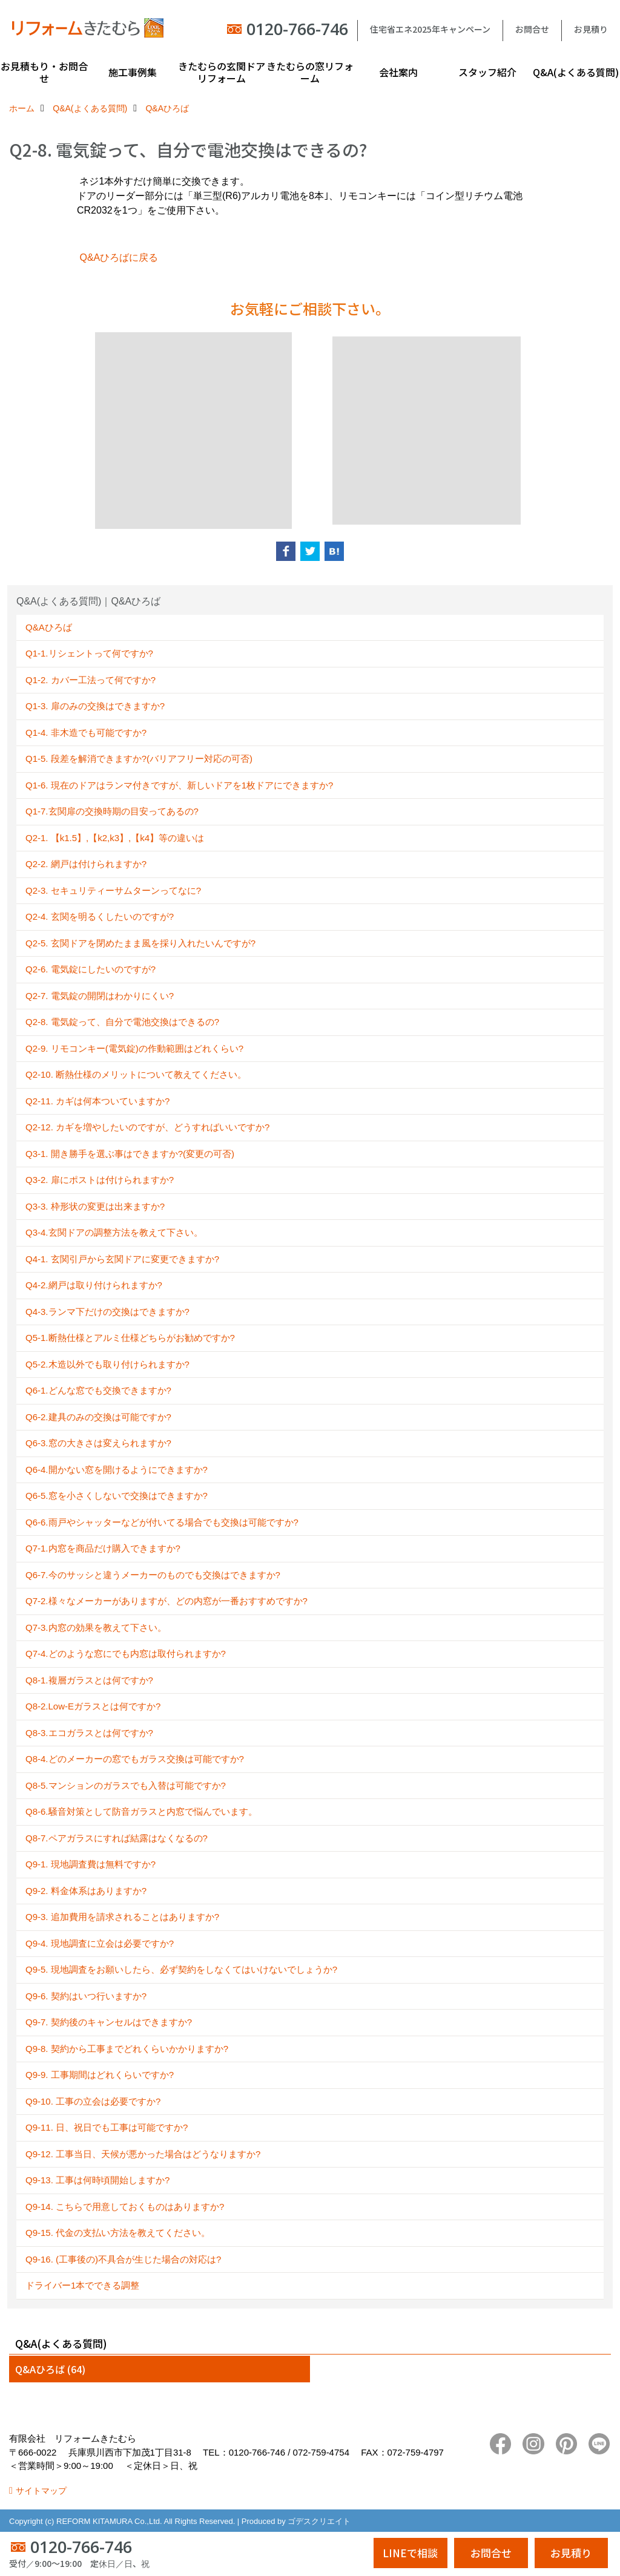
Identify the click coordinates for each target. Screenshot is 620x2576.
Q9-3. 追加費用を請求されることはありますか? (122, 1917)
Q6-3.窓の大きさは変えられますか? (98, 1443)
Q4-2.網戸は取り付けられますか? (93, 1285)
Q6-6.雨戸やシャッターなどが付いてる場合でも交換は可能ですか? (161, 1522)
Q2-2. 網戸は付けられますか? (86, 864)
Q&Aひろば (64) (50, 2369)
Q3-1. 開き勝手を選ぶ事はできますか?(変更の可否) (129, 1154)
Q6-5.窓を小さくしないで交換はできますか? (116, 1495)
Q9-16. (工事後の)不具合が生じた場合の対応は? (123, 2259)
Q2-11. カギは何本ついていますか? (97, 1101)
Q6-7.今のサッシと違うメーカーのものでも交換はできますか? (152, 1575)
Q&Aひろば (48, 627)
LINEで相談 (410, 2552)
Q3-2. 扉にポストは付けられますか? (99, 1180)
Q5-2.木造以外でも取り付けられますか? (107, 1364)
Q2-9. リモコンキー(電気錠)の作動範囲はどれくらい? (134, 1048)
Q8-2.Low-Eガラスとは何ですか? (92, 1706)
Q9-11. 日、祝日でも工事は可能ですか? (106, 2127)
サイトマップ (41, 2491)
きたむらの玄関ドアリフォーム (221, 72)
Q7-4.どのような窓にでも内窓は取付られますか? (125, 1653)
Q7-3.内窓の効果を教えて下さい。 (96, 1627)
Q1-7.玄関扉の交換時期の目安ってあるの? (112, 811)
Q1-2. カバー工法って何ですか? (90, 680)
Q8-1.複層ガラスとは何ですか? (89, 1680)
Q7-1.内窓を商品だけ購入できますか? (102, 1548)
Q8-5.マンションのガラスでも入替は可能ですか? (125, 1785)
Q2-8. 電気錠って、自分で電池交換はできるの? (122, 1022)
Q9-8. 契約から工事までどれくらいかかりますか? (126, 2048)
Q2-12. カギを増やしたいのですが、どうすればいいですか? (147, 1127)
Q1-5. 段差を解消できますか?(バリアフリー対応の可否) (138, 758)
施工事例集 (132, 72)
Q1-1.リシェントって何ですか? (89, 653)
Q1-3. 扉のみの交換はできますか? (95, 706)
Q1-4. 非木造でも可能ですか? (86, 732)
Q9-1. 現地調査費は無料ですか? (90, 1864)
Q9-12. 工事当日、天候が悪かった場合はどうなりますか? (142, 2154)
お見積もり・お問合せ (44, 72)
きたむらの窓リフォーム (310, 72)
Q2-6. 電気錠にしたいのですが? (90, 969)
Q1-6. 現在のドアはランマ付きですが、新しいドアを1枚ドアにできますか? (179, 785)
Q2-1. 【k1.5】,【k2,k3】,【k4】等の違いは (114, 838)
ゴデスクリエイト (319, 2521)
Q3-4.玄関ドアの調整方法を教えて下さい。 (114, 1232)
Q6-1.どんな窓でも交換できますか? (98, 1390)
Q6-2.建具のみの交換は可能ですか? (98, 1417)
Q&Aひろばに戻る (118, 257)
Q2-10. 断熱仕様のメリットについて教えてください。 (135, 1074)
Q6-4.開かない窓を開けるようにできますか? (116, 1469)
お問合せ (532, 29)
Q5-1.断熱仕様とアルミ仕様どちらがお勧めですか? (130, 1337)
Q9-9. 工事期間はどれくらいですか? (99, 2075)
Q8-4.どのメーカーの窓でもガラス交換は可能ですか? (134, 1759)
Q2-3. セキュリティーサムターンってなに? (113, 890)
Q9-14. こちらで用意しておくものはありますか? (124, 2206)
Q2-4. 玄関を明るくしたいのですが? (99, 916)
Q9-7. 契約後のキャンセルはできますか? (108, 2022)
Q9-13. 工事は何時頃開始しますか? (97, 2180)
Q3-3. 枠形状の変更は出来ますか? (95, 1206)
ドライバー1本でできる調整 (82, 2285)
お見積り (591, 29)
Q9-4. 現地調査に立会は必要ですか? (99, 1943)
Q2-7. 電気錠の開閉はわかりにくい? (99, 996)
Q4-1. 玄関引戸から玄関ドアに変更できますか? (122, 1259)
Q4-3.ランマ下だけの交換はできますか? (107, 1311)
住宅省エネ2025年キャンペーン (430, 29)
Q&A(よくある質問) (576, 72)
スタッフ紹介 (487, 72)
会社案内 (398, 72)
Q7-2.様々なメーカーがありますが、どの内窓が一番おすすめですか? (166, 1601)
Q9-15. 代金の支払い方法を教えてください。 (117, 2232)
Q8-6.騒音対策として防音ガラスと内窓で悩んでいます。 (141, 1811)
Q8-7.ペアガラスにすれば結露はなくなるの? (116, 1838)
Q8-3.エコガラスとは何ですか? (89, 1733)
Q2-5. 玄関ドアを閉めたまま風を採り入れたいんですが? (140, 943)
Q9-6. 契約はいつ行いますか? (86, 1996)
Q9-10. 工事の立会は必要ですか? (92, 2101)
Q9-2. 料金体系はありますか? (86, 1891)
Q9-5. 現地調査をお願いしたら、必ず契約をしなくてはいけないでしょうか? (181, 1969)
